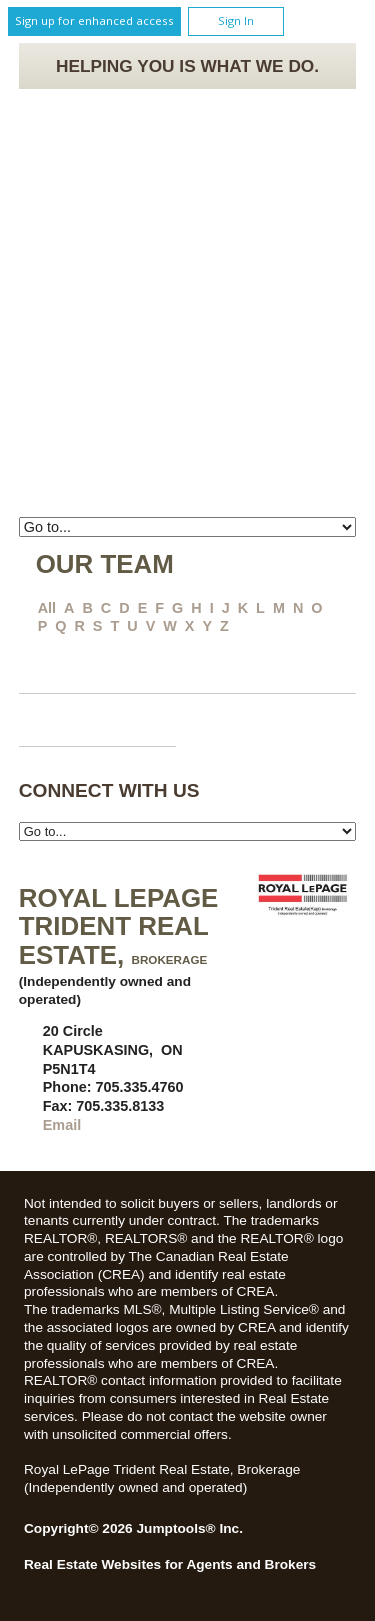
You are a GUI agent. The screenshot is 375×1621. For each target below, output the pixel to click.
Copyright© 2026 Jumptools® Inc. (133, 1528)
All (47, 608)
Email (62, 1125)
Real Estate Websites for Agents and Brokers (170, 1564)
